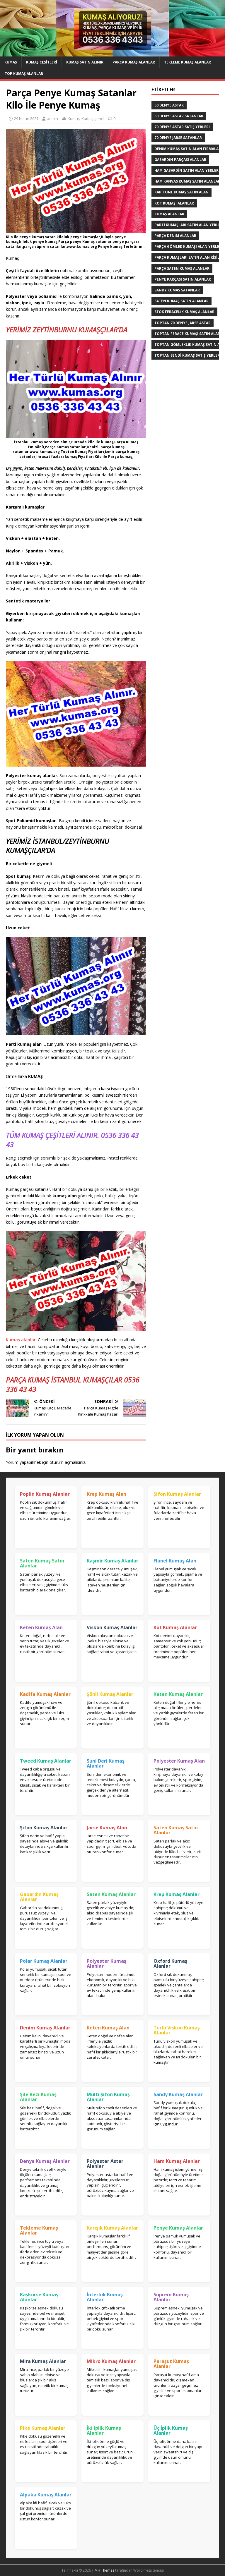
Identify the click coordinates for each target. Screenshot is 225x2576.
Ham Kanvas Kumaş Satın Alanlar (187, 181)
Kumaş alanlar (21, 1339)
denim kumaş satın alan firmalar (187, 148)
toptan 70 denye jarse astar (182, 322)
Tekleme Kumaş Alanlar (187, 62)
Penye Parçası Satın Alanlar (182, 279)
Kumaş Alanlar (169, 214)
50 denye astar (169, 105)
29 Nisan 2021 (26, 118)
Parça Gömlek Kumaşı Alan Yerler (187, 246)
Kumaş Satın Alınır (84, 62)
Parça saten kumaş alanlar (181, 268)
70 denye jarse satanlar (178, 137)
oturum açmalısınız (67, 1462)
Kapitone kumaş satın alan (181, 192)
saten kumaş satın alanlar (181, 300)
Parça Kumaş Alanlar (133, 62)
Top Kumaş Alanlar (24, 73)
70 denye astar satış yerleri (182, 126)
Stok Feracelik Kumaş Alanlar (184, 311)
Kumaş (10, 62)
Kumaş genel (92, 118)
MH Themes (104, 2570)
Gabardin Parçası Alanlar (180, 159)
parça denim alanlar (175, 235)
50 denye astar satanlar (178, 116)
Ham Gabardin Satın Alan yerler (186, 170)
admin (52, 118)
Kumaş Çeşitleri (41, 62)
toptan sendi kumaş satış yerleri (187, 355)
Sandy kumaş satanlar (177, 290)
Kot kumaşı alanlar (174, 203)
